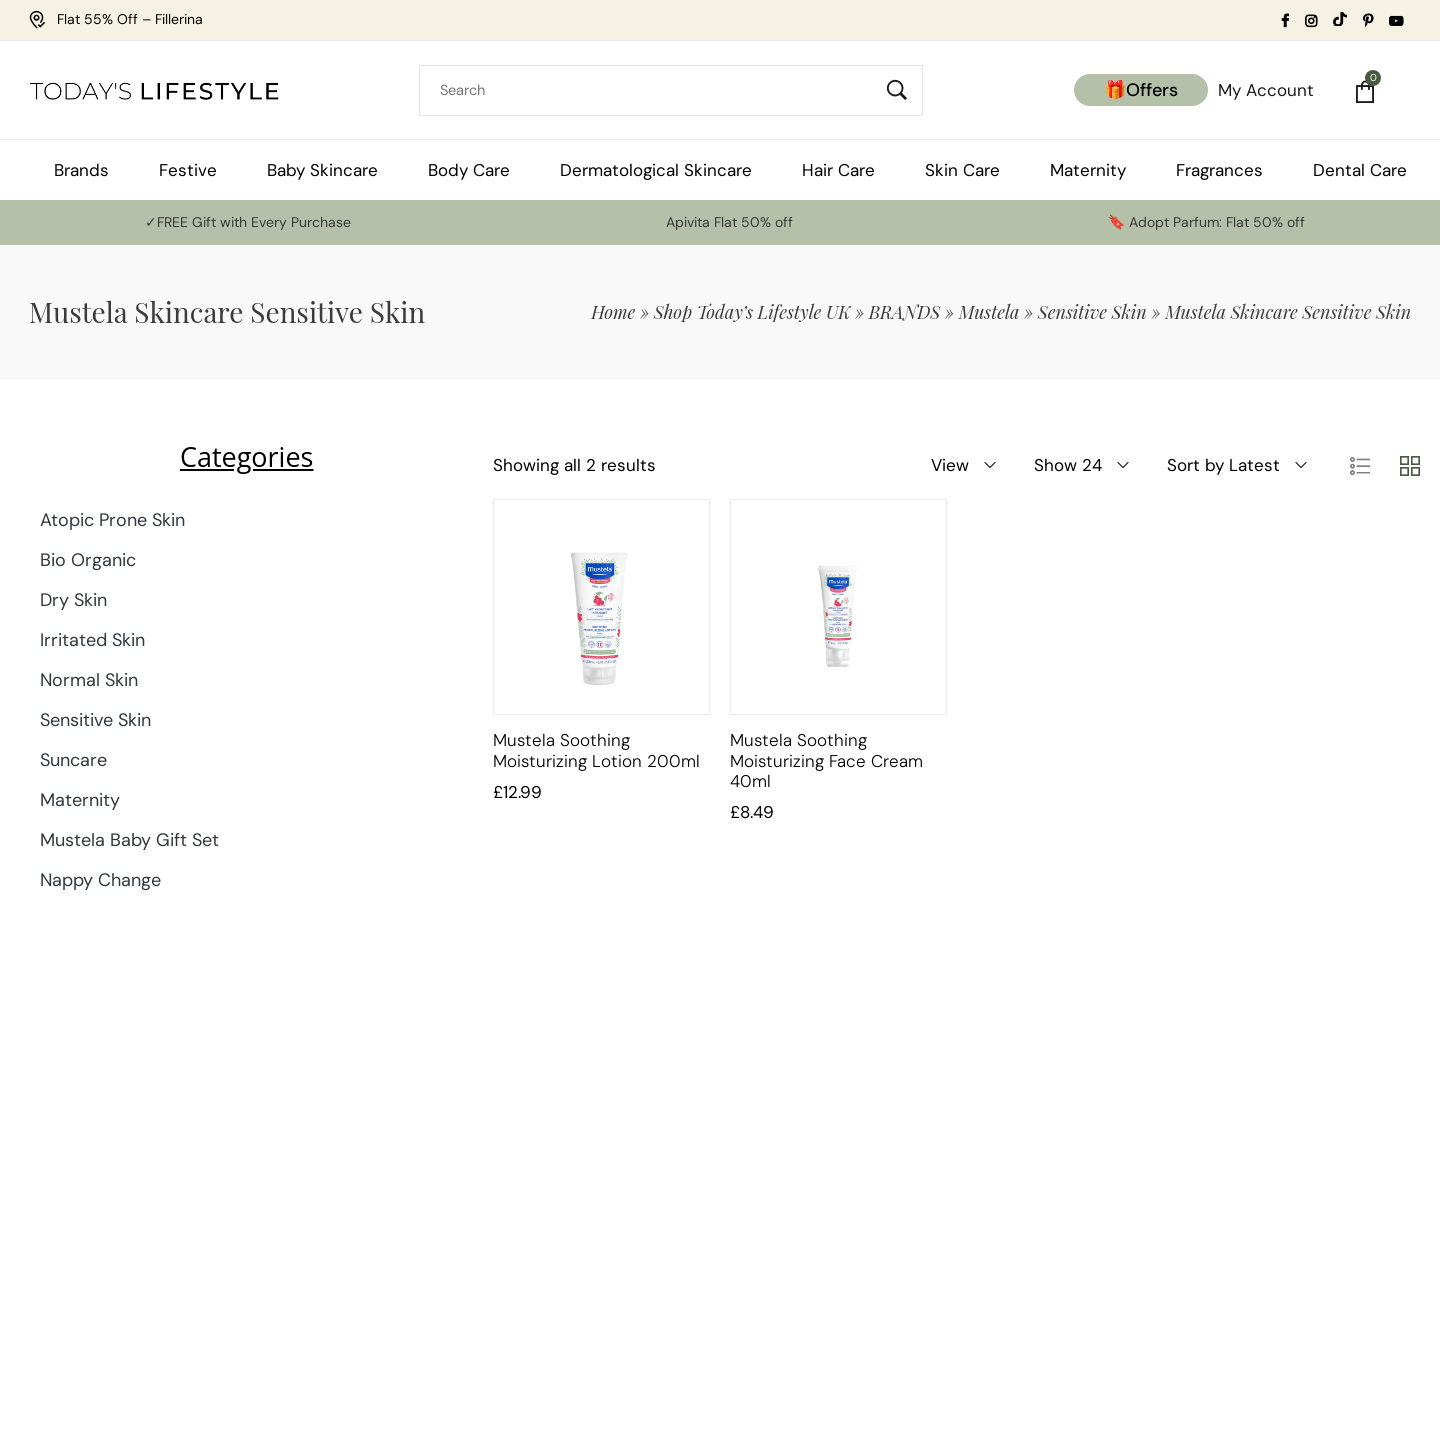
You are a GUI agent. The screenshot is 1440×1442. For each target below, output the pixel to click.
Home (613, 312)
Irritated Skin (92, 640)
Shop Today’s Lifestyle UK (752, 312)
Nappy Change (100, 880)
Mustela (989, 312)
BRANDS (905, 312)
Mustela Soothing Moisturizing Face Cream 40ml (826, 760)
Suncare (73, 760)
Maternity (80, 800)
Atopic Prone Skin (112, 520)
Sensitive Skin (1092, 312)
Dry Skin (73, 600)
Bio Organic (88, 560)
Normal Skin (89, 680)
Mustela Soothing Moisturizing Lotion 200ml (596, 750)
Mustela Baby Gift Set (129, 840)
